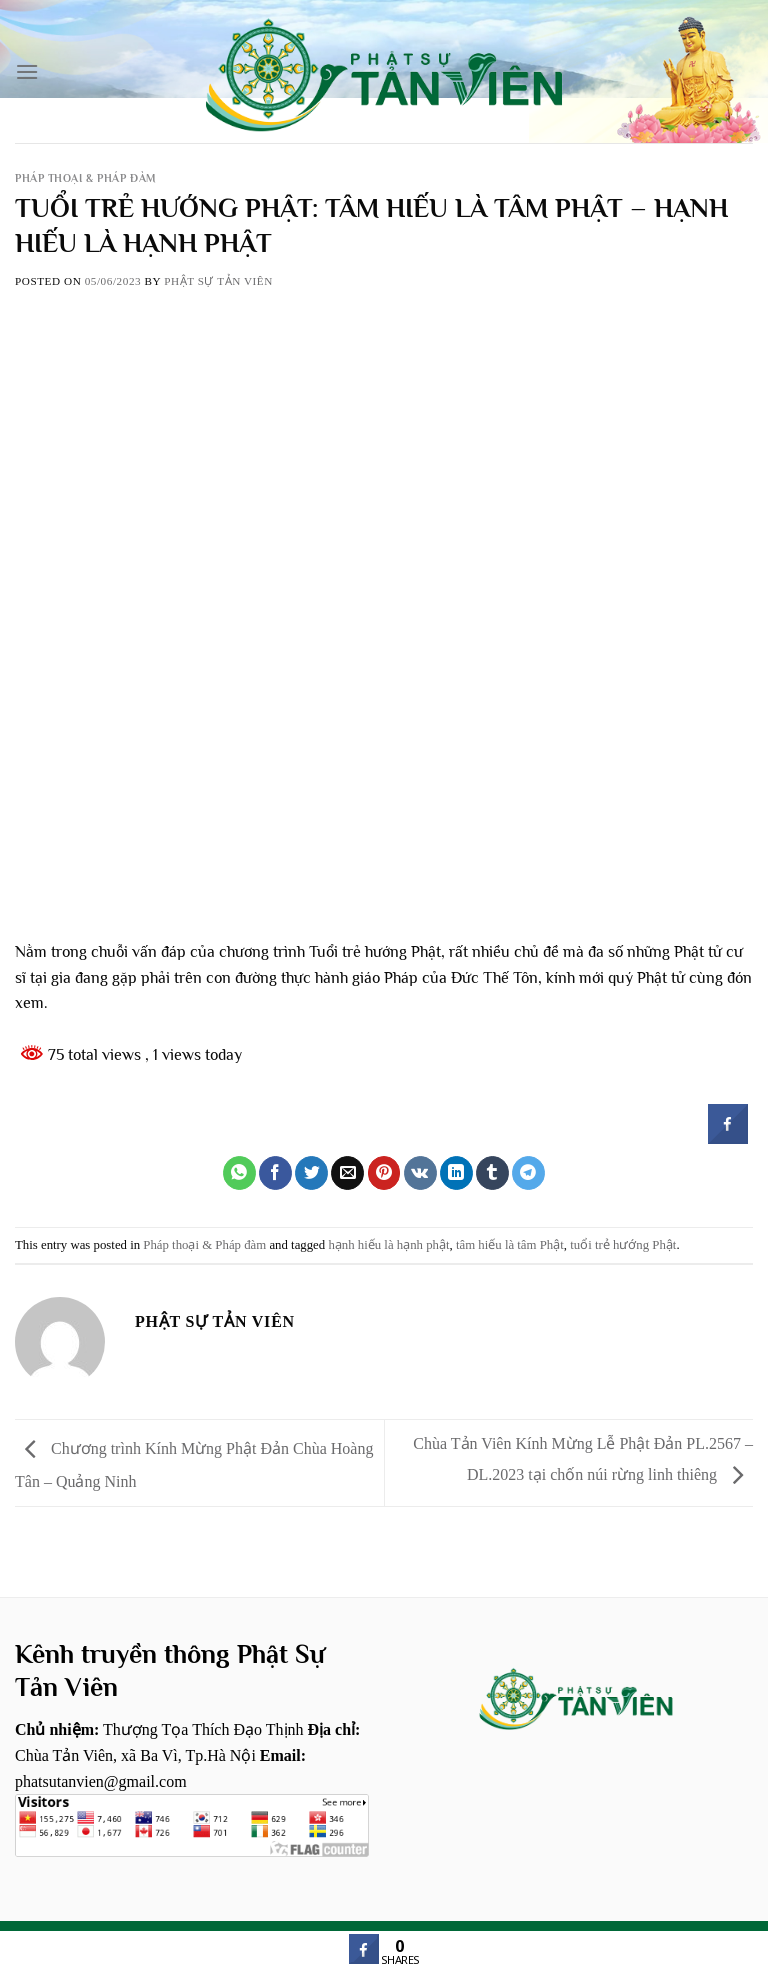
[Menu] (27, 71)
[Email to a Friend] (347, 1173)
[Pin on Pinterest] (384, 1173)
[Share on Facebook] (275, 1173)
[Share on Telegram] (528, 1173)
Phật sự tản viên (218, 281)
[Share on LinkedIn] (456, 1173)
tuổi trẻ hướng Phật (623, 1245)
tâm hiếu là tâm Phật (510, 1245)
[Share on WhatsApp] (239, 1173)
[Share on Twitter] (311, 1173)
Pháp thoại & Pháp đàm (86, 178)
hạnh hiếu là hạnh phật (388, 1245)
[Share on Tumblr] (492, 1173)
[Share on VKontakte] (420, 1173)
